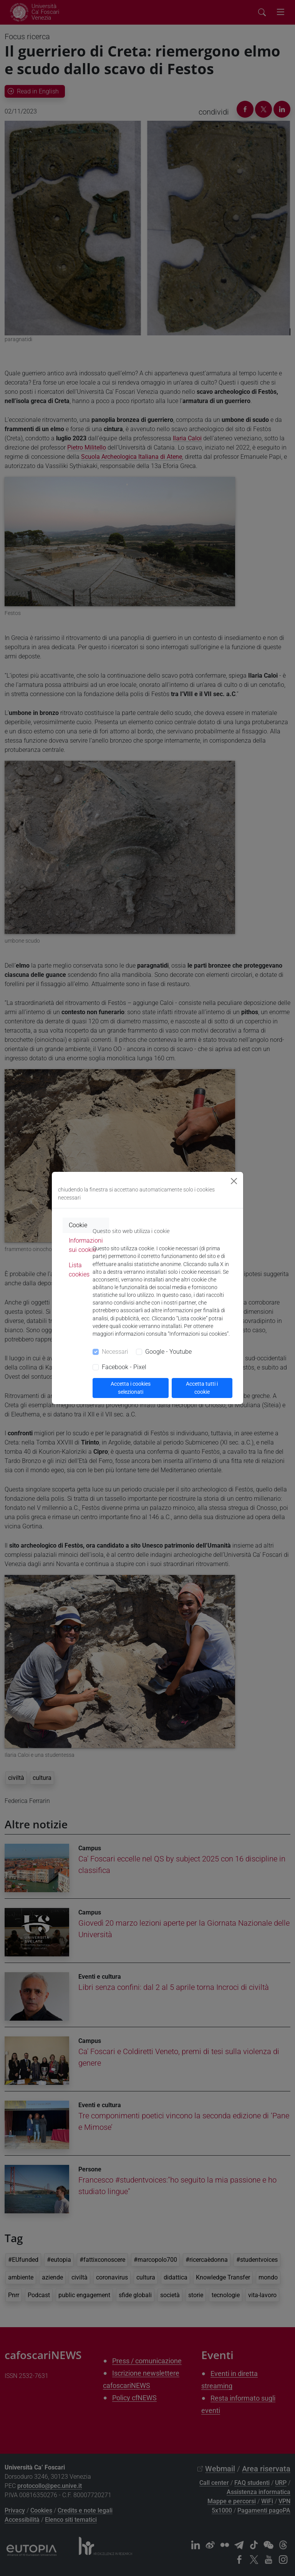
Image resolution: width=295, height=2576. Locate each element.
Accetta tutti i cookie (202, 1388)
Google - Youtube (168, 1351)
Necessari (115, 1351)
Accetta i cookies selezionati (131, 1388)
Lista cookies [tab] (79, 1269)
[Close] (234, 1181)
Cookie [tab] (78, 1225)
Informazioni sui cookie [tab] (86, 1245)
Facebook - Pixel (124, 1367)
